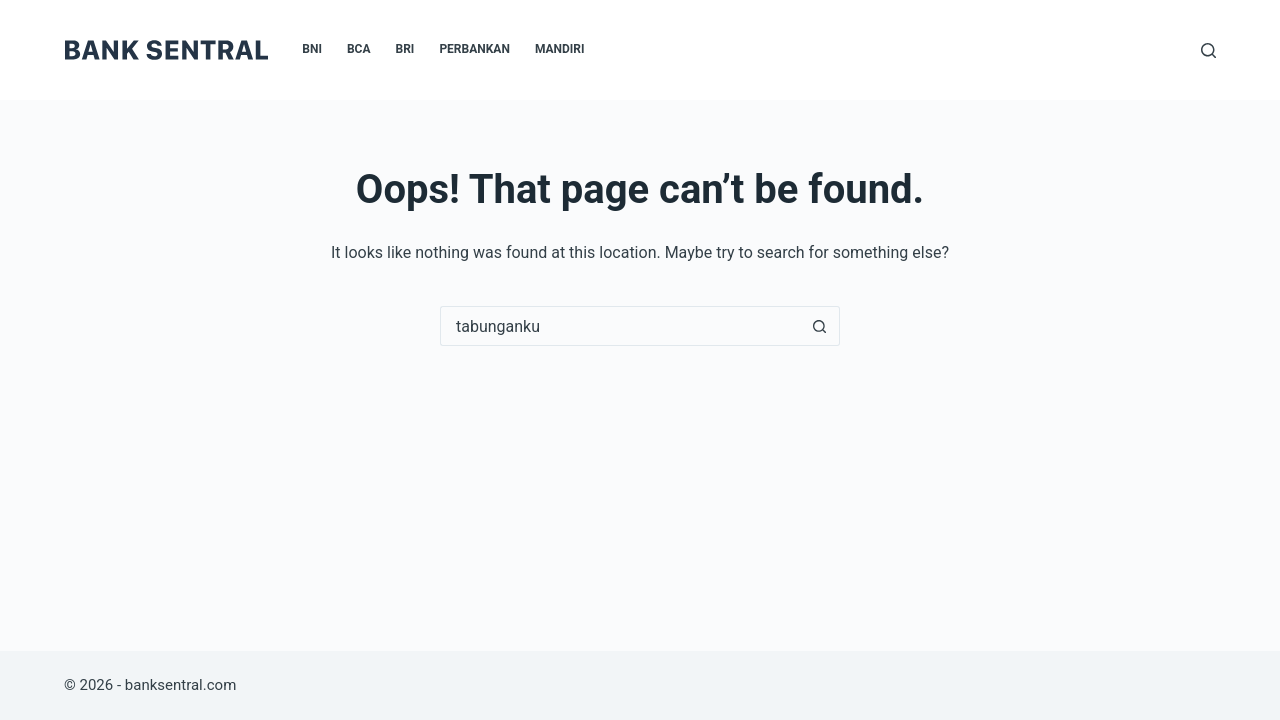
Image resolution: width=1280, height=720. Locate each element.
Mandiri (560, 49)
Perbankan (474, 49)
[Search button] (820, 326)
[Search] (1208, 50)
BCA (359, 49)
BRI (405, 49)
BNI (312, 49)
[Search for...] (620, 326)
